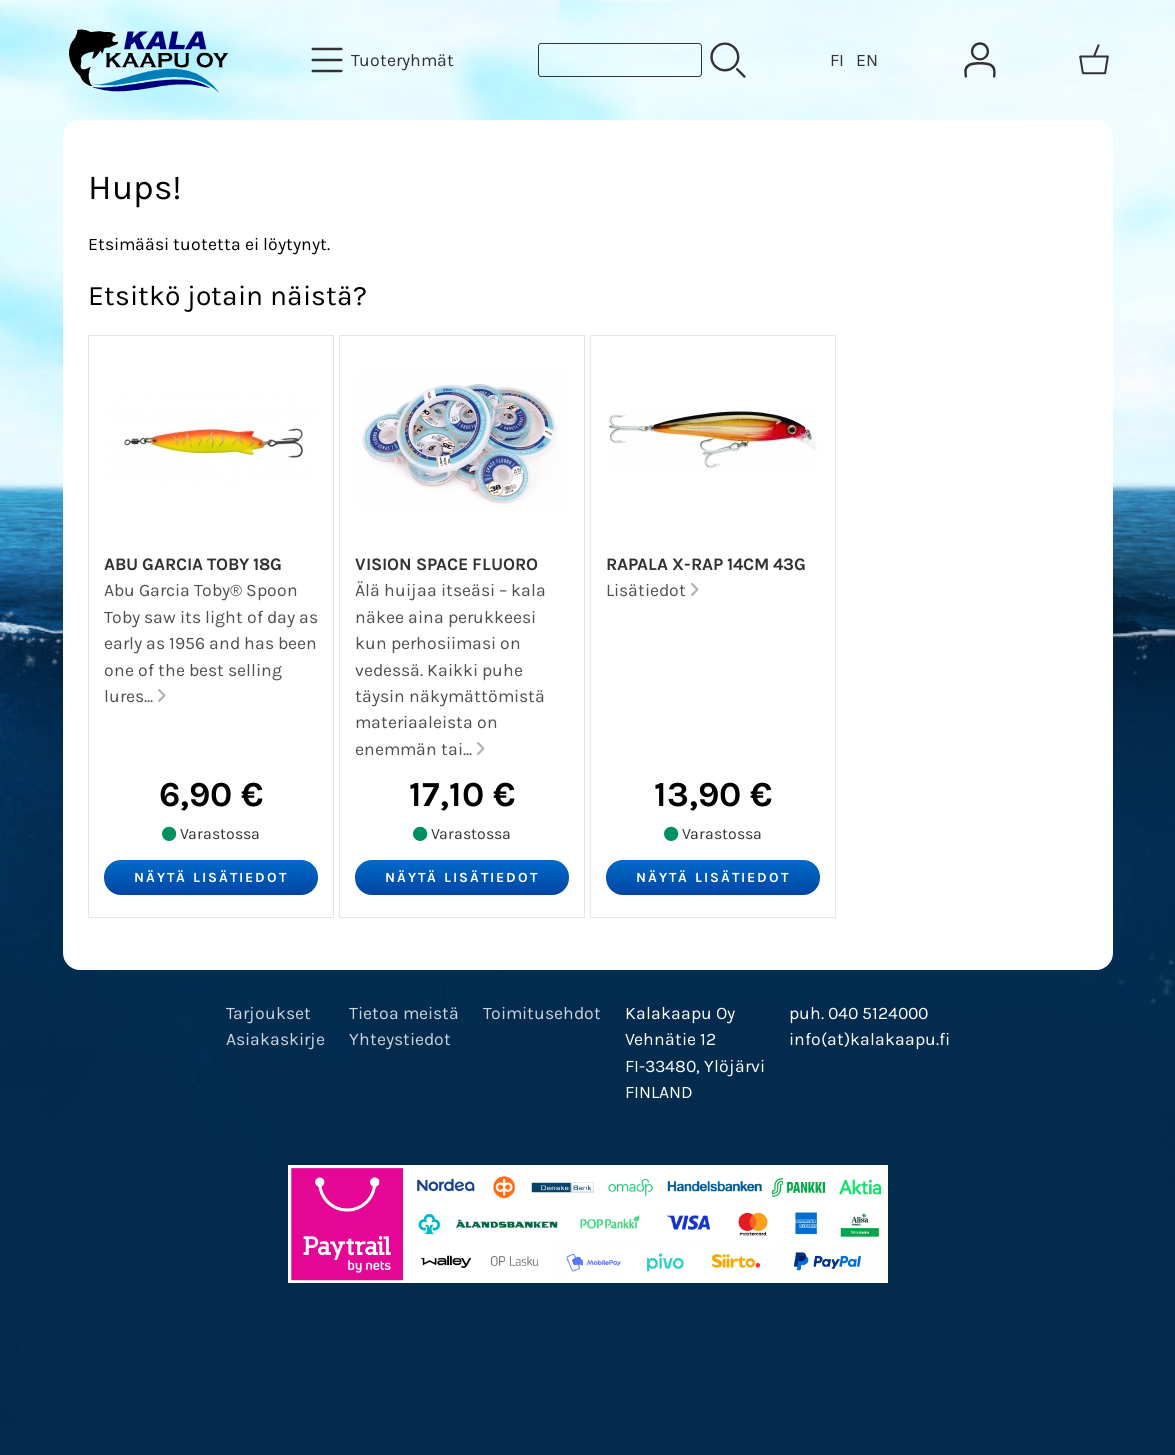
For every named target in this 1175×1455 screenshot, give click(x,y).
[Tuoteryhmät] (384, 60)
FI (837, 60)
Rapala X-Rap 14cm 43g (706, 564)
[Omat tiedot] (980, 60)
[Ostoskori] (1094, 60)
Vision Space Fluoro (446, 564)
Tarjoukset (268, 1013)
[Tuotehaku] (620, 60)
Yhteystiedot (400, 1039)
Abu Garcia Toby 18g (193, 564)
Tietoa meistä (404, 1013)
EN (867, 60)
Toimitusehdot (542, 1013)
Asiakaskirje (275, 1039)
